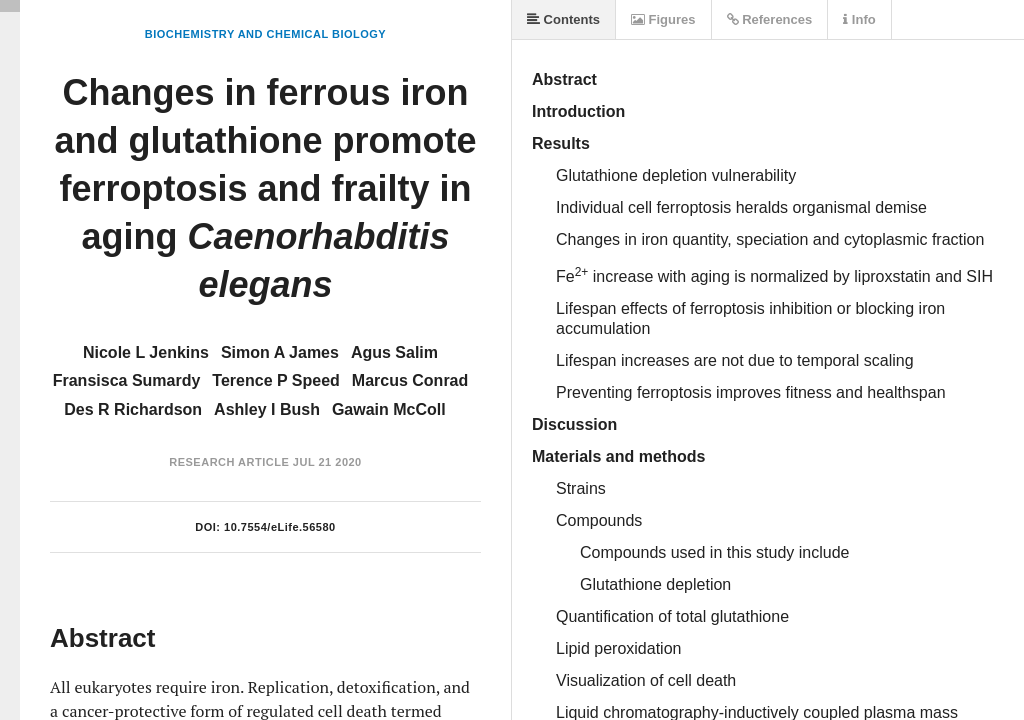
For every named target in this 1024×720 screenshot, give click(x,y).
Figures (663, 19)
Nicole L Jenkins (146, 352)
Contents (563, 19)
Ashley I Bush (267, 409)
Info (859, 19)
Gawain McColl (389, 409)
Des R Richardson (133, 409)
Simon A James (280, 352)
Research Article (229, 462)
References (770, 19)
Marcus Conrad (410, 380)
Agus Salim (394, 352)
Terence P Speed (275, 380)
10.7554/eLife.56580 (280, 527)
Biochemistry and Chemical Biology (265, 34)
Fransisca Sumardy (127, 380)
